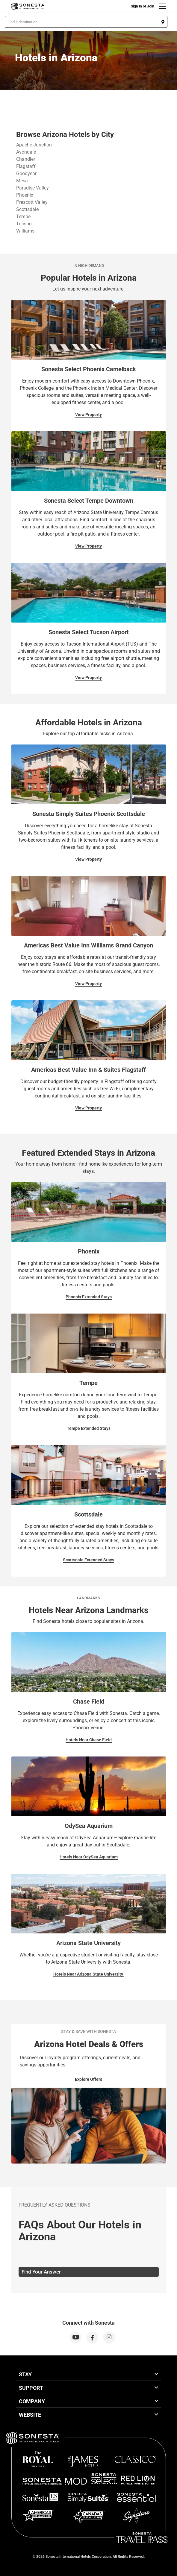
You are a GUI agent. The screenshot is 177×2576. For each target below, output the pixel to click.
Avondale (26, 152)
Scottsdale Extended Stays (88, 1559)
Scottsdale (27, 209)
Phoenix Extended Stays (89, 1296)
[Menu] (162, 6)
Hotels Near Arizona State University (88, 1974)
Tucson (24, 224)
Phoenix (24, 195)
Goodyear (26, 173)
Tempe (23, 216)
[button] (86, 22)
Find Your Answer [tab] (41, 2272)
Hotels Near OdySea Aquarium (89, 1857)
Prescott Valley (32, 202)
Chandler (25, 159)
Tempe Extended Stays (89, 1428)
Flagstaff (26, 166)
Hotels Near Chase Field (89, 1739)
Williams (25, 231)
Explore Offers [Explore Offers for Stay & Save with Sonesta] (88, 2079)
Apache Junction (34, 145)
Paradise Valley (32, 188)
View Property (88, 414)
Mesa (22, 181)
